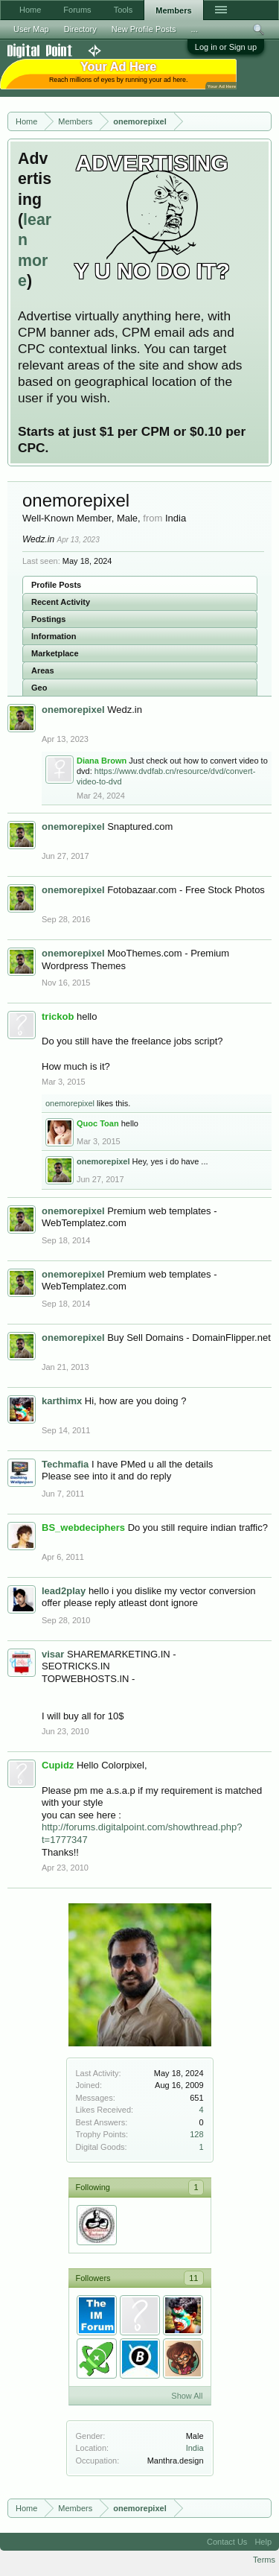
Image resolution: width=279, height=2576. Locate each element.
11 (193, 2278)
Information (54, 636)
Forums (77, 9)
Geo (39, 687)
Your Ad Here (222, 86)
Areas (42, 670)
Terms (264, 2559)
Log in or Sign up (226, 46)
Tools (123, 9)
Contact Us (227, 2541)
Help (263, 2541)
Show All (186, 2395)
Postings (48, 619)
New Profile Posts (144, 29)
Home (30, 9)
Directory (80, 29)
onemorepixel (69, 1103)
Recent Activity (60, 601)
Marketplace (55, 653)
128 (196, 2134)
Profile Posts (56, 584)
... (194, 29)
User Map (31, 29)
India (195, 2447)
